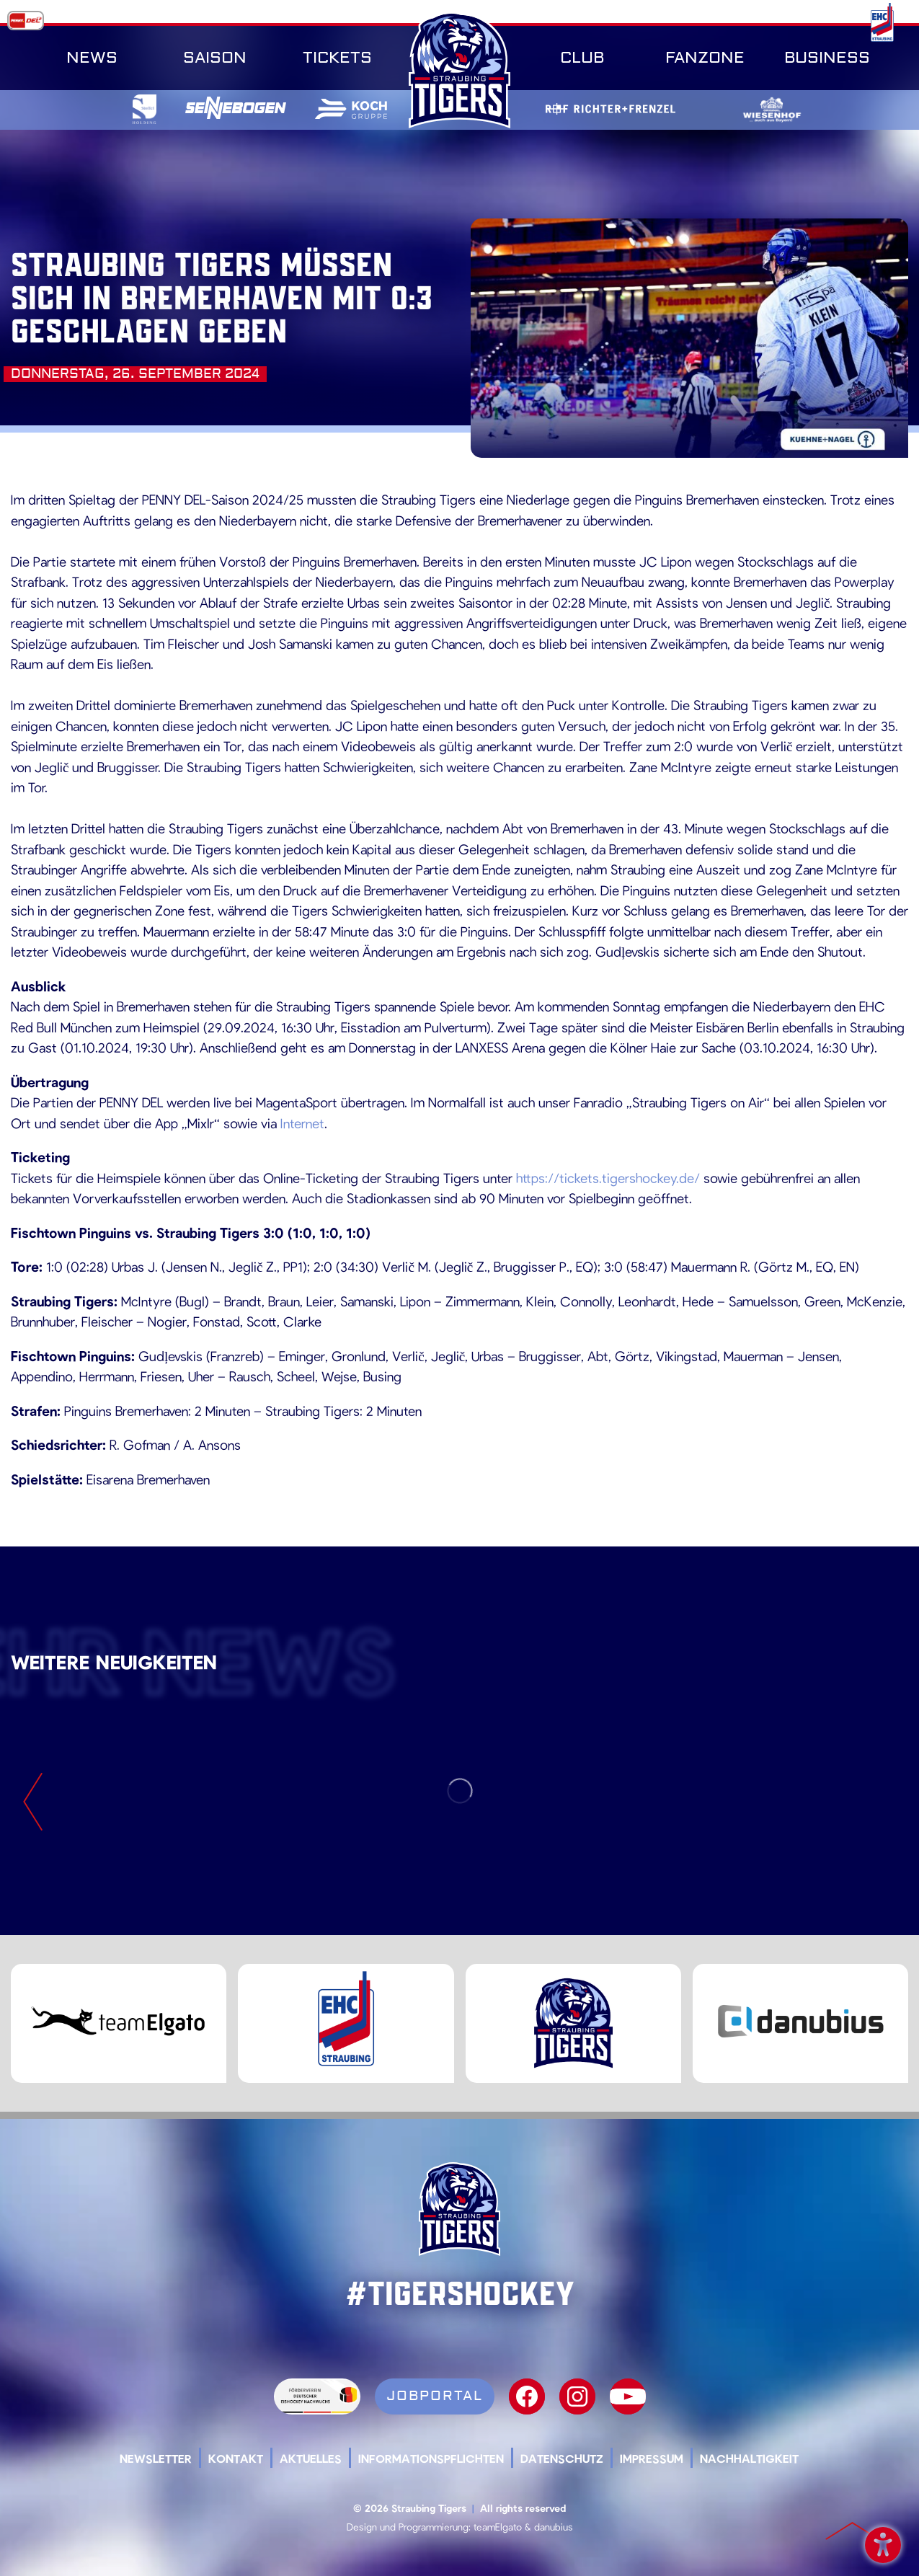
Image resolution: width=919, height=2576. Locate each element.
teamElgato (498, 2526)
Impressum (651, 2458)
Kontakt (235, 2458)
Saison (215, 58)
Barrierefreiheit (883, 2542)
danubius (553, 2526)
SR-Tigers (460, 70)
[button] (31, 2544)
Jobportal (434, 2395)
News (91, 58)
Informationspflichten (431, 2458)
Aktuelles (311, 2458)
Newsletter (156, 2458)
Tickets (337, 58)
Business (827, 58)
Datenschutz (561, 2458)
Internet (302, 1123)
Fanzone (705, 58)
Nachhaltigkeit (749, 2458)
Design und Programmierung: (409, 2526)
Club (582, 58)
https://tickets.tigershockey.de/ (608, 1177)
